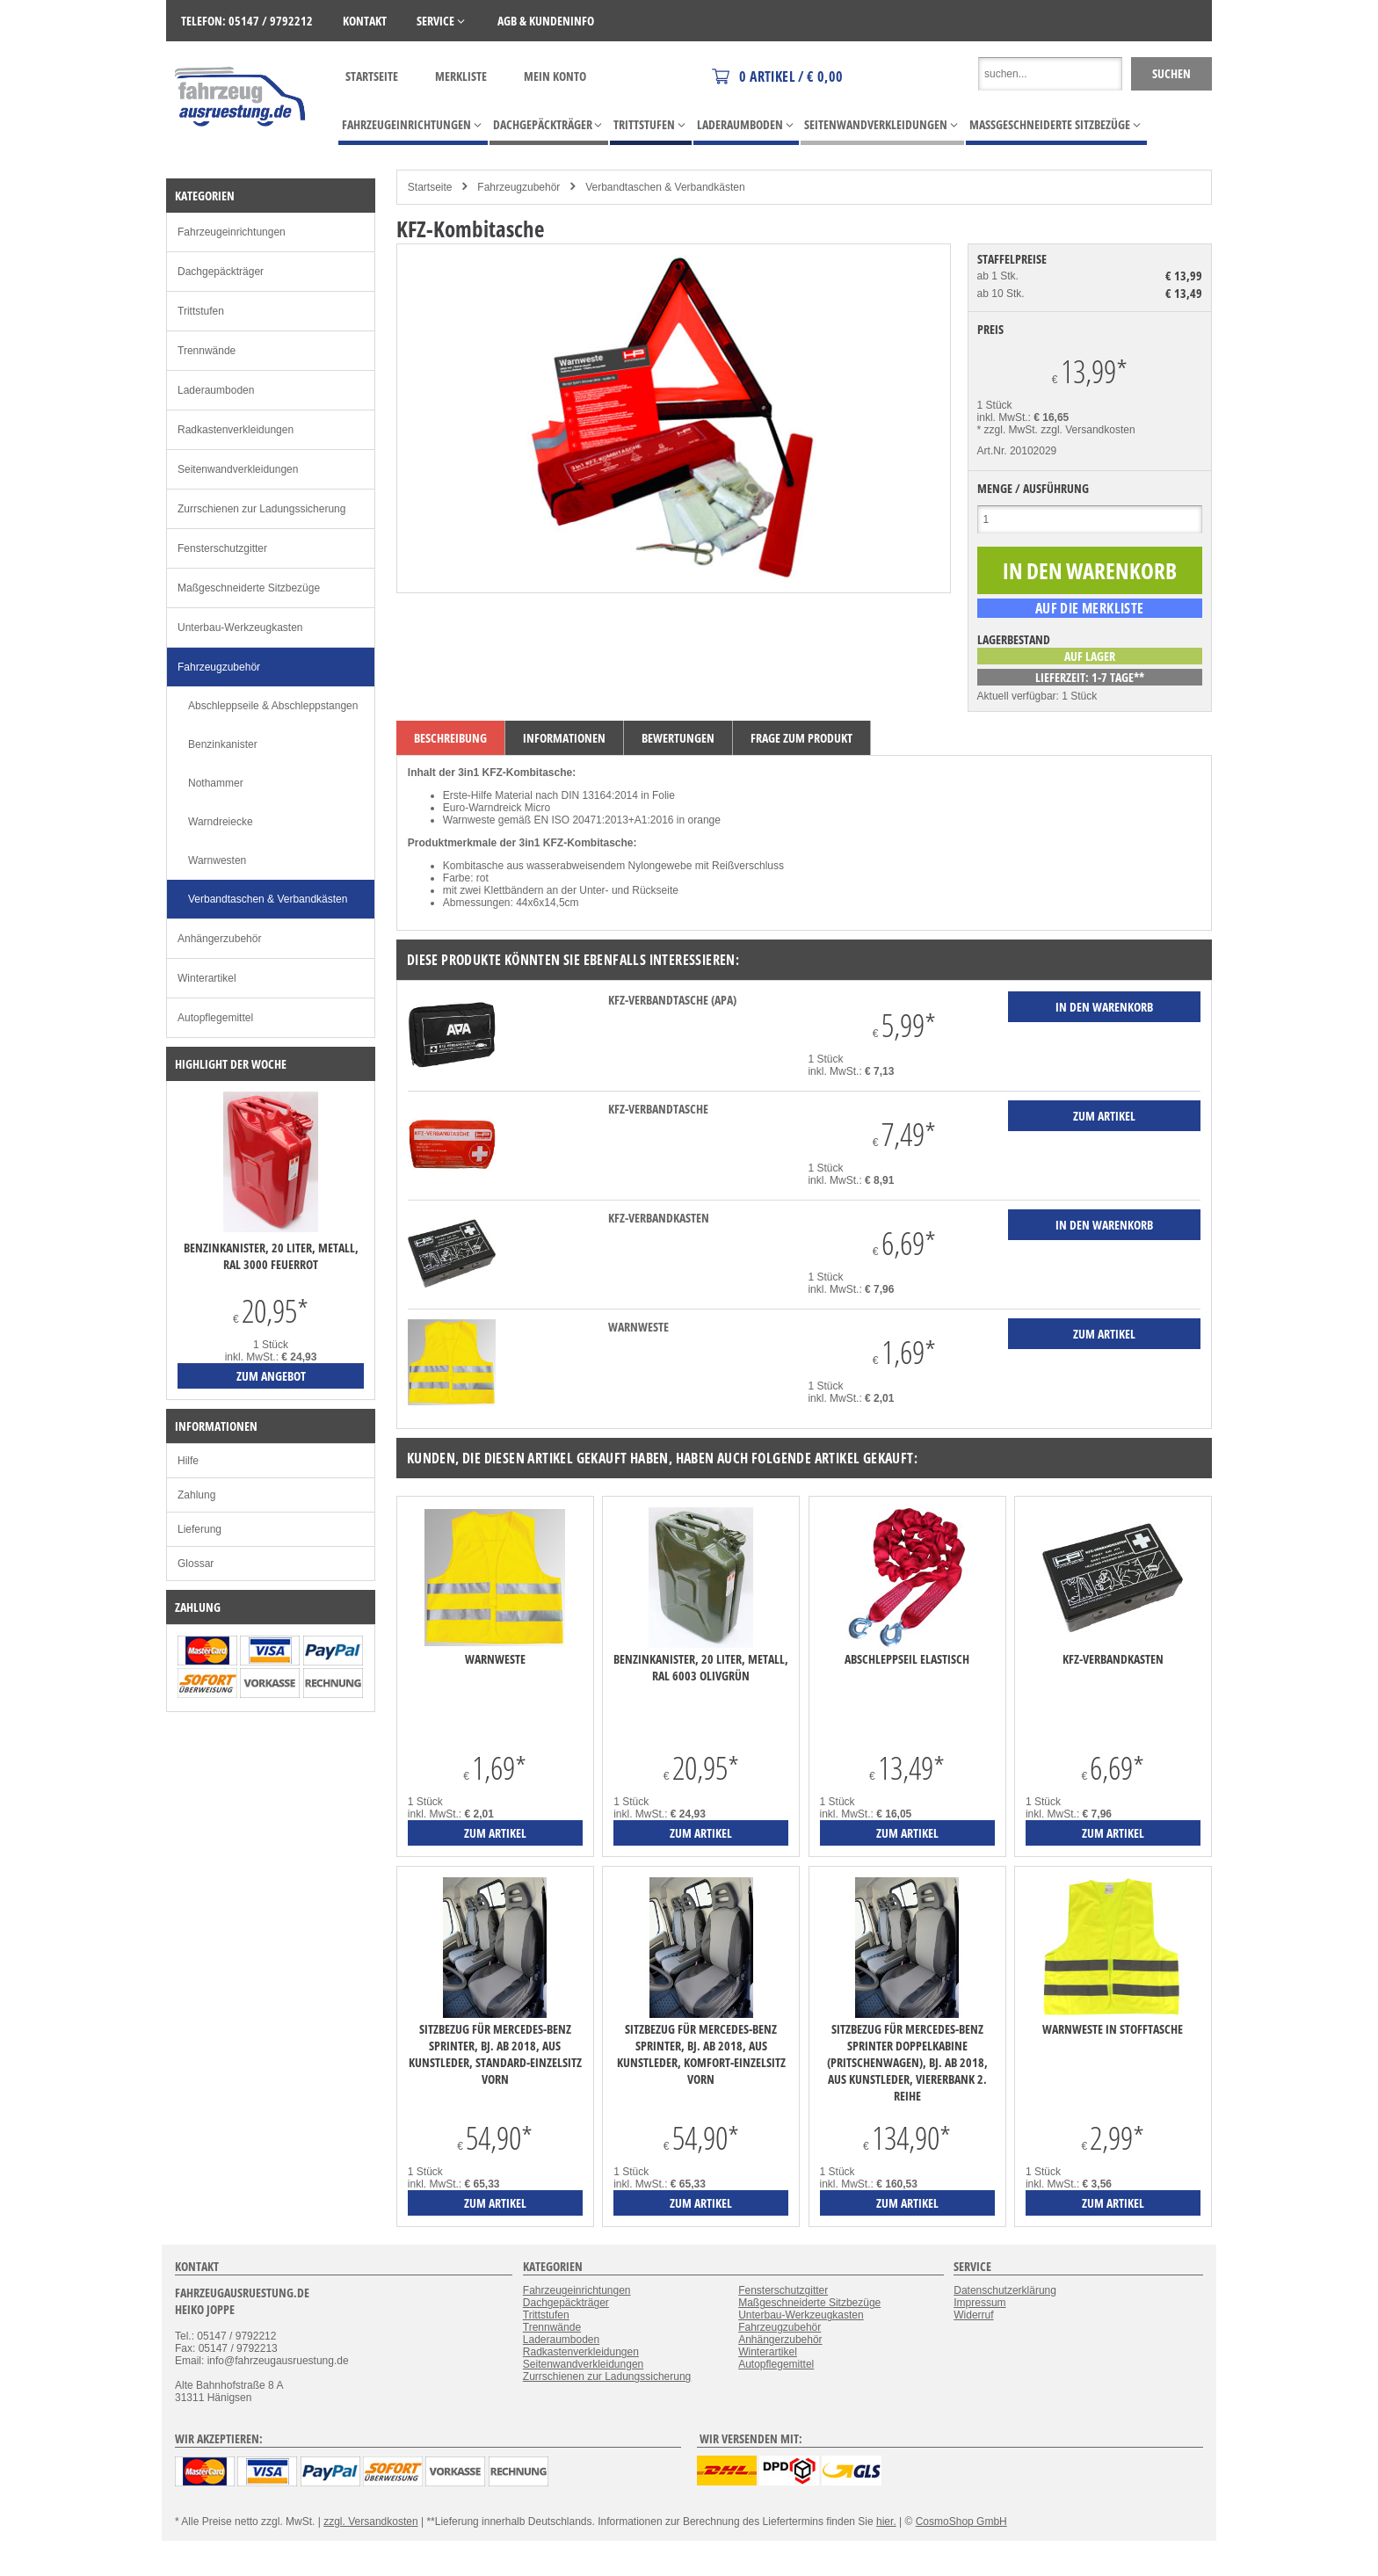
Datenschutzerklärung (1005, 2290)
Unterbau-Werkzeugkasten (240, 627)
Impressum (979, 2303)
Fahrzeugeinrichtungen (232, 232)
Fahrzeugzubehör (518, 187)
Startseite (371, 76)
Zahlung (196, 1495)
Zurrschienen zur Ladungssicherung (261, 509)
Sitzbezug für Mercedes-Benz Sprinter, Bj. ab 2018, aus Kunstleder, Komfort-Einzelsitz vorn (701, 2054)
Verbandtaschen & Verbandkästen (664, 187)
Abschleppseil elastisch (907, 1659)
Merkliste (461, 76)
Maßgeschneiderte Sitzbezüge (249, 588)
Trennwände (207, 351)
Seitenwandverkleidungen (238, 469)
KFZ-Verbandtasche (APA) (672, 999)
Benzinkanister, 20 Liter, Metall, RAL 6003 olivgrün (700, 1667)
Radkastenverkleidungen (236, 430)
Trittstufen (201, 311)
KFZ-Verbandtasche (658, 1108)
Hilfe (188, 1461)
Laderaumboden (216, 390)
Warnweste (638, 1326)
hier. (886, 2521)
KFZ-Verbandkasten (658, 1217)
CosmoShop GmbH (961, 2521)
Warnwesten (217, 860)
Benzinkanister (222, 744)
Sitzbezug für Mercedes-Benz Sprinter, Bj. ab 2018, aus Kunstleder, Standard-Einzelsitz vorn (495, 2054)
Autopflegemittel (215, 1018)
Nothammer (215, 783)
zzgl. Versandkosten (1088, 430)
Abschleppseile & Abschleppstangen (273, 706)
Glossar (196, 1563)
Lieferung (199, 1529)
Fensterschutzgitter (222, 548)
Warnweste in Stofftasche (1112, 2029)
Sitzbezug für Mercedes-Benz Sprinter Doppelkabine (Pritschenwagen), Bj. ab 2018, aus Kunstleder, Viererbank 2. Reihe (907, 2062)
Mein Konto (555, 76)
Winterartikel (207, 978)
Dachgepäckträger (221, 271)
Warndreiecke (220, 822)
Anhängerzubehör (219, 938)
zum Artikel (495, 1833)
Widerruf (973, 2315)
